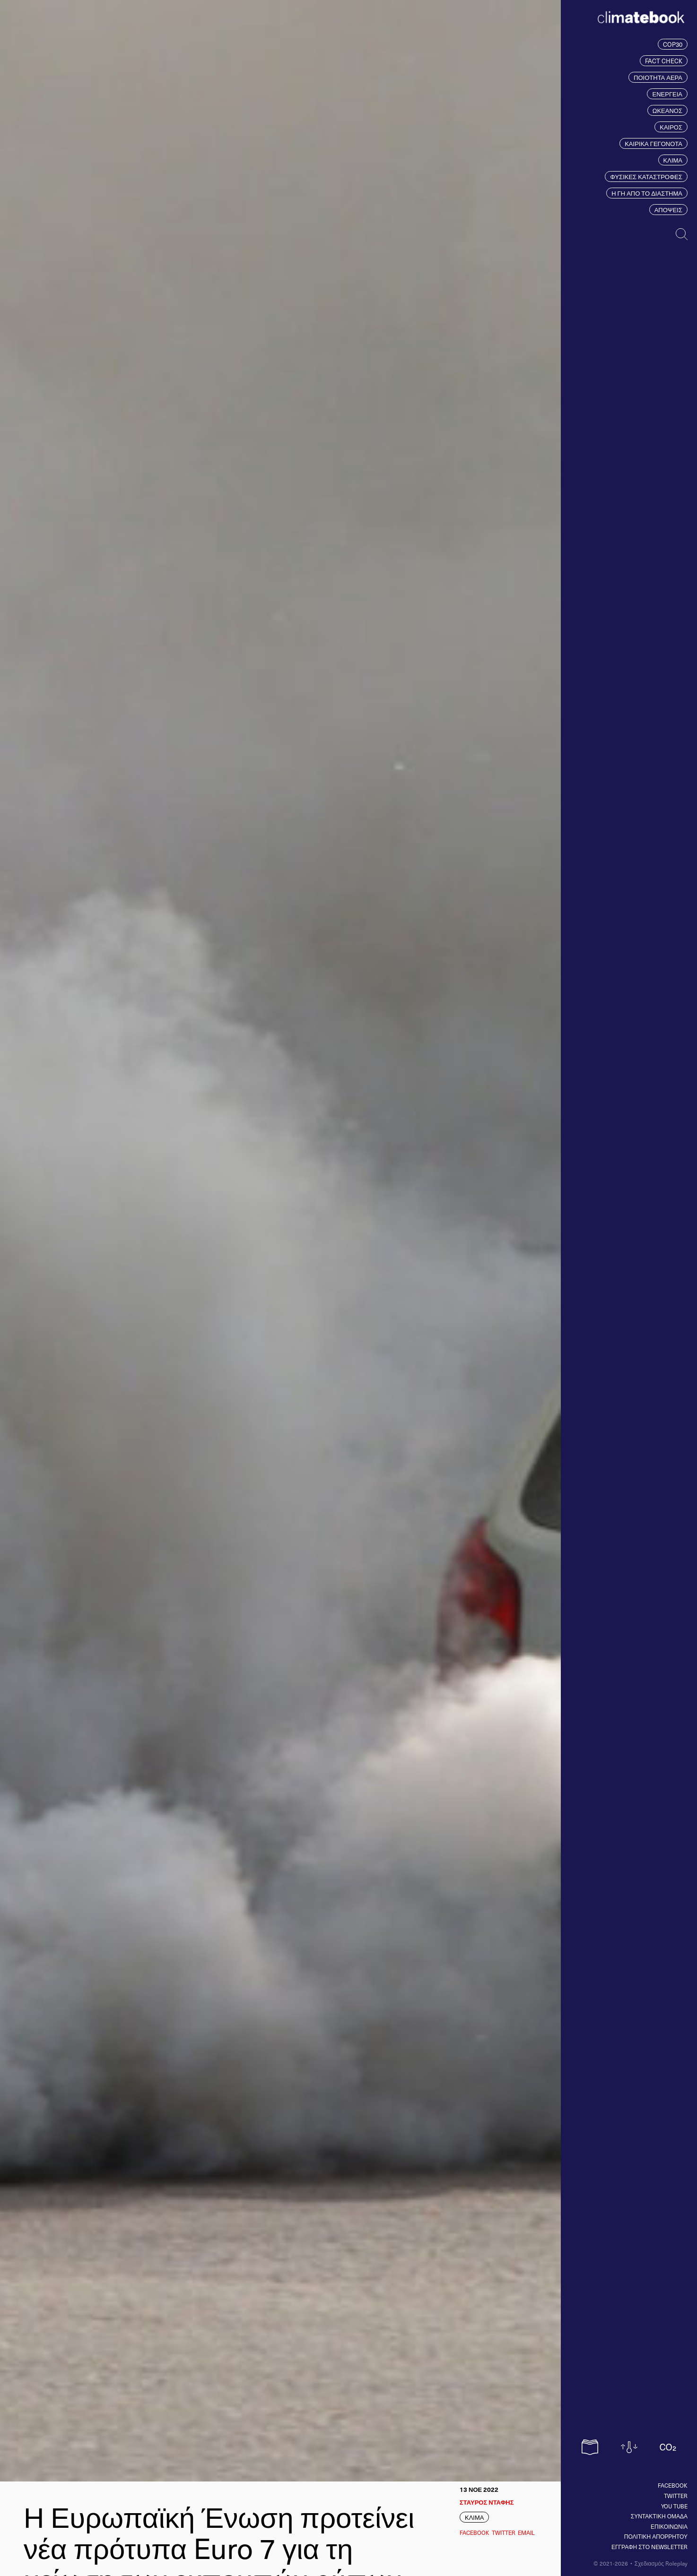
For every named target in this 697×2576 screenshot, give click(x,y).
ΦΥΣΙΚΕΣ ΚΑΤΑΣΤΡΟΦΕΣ (646, 176)
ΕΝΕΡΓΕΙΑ (667, 93)
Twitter (676, 2495)
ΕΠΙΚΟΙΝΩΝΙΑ (669, 2526)
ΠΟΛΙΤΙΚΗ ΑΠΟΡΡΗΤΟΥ (656, 2536)
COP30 (672, 44)
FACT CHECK (663, 60)
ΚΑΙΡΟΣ (671, 126)
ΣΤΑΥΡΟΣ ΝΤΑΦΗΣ (487, 2502)
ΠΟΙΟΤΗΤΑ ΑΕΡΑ (658, 77)
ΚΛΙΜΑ (672, 159)
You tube (674, 2506)
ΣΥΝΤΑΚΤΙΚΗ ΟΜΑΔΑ (659, 2516)
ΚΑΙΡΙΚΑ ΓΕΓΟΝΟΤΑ (653, 143)
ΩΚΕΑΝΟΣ (667, 110)
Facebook (673, 2485)
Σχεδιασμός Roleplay (661, 2563)
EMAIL (526, 2532)
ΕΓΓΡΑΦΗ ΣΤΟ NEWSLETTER (649, 2546)
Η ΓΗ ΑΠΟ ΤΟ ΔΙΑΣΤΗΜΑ (646, 193)
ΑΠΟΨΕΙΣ (668, 209)
